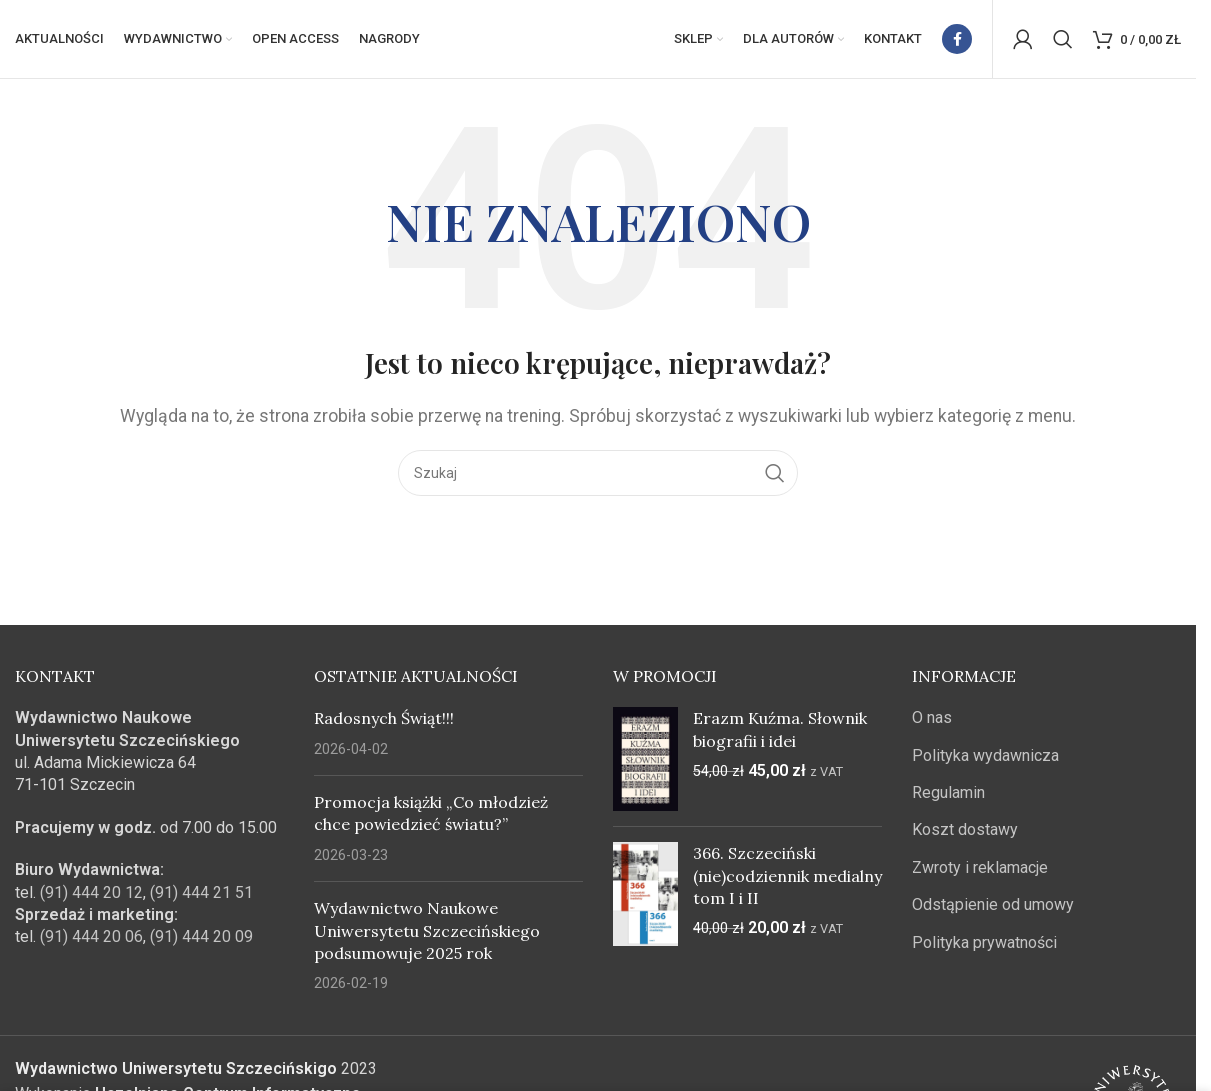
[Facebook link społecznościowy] (957, 40)
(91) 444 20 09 (201, 938)
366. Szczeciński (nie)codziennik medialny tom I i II (787, 877)
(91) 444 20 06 (91, 938)
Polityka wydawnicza (985, 756)
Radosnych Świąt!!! (384, 720)
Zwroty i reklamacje (980, 868)
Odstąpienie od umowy (993, 906)
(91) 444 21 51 (201, 893)
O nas (932, 719)
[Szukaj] (1063, 40)
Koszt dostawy (965, 831)
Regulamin (948, 794)
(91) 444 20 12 (91, 893)
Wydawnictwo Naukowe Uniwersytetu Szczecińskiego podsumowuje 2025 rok (427, 932)
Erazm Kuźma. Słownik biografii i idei (780, 731)
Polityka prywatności (984, 943)
